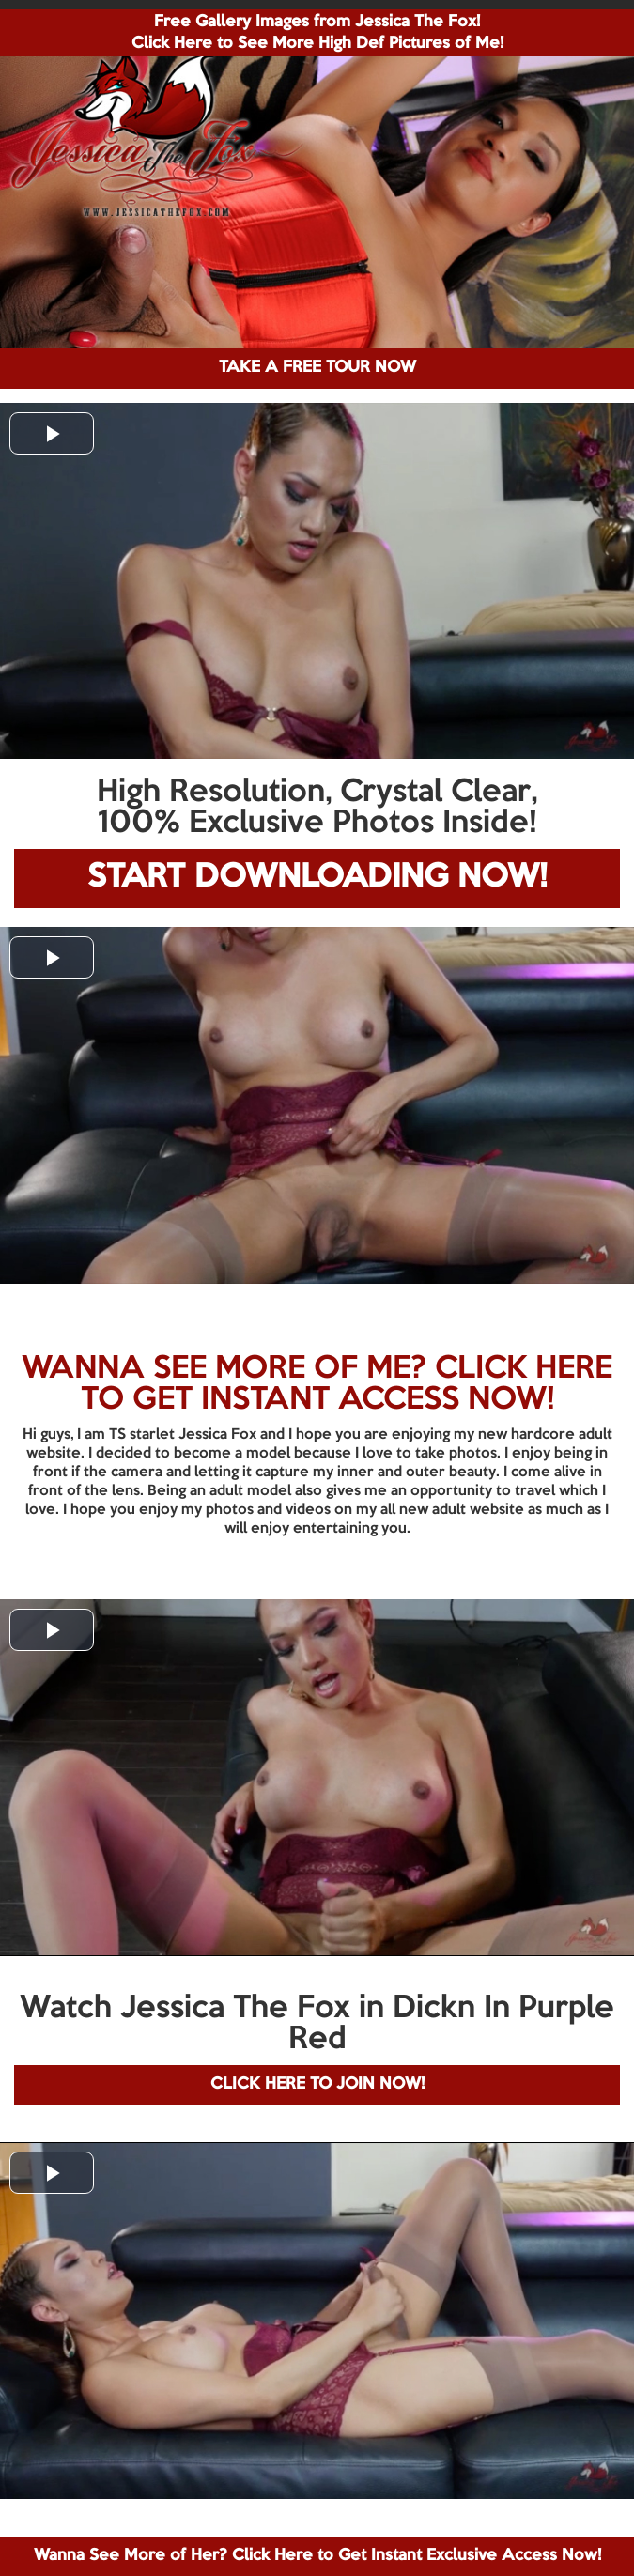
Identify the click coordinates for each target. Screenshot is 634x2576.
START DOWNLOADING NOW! (317, 877)
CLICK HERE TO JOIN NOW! (317, 2084)
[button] (51, 433)
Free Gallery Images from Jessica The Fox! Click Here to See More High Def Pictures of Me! (317, 33)
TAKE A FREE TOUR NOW (317, 368)
